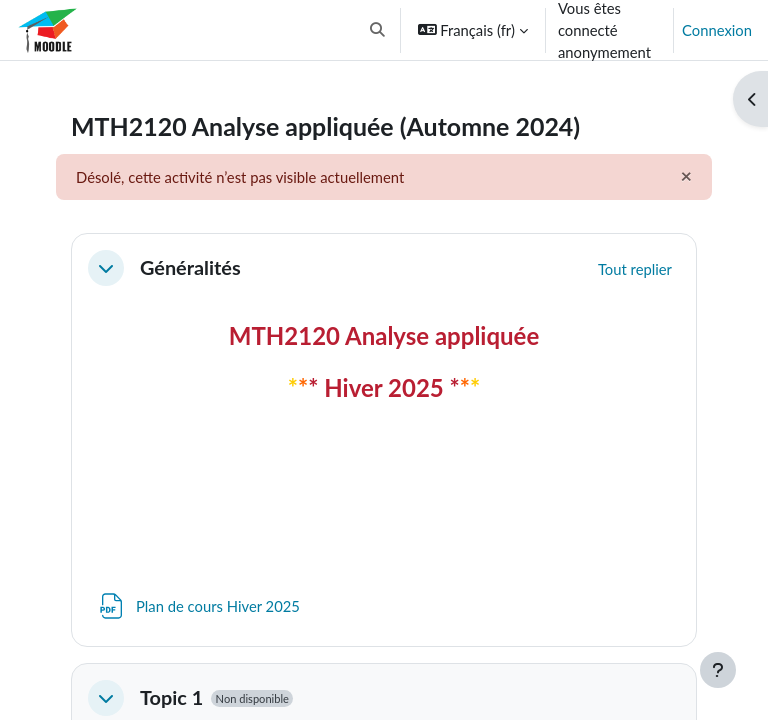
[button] (377, 30)
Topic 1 (171, 697)
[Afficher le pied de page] (718, 670)
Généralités (190, 267)
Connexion (717, 30)
